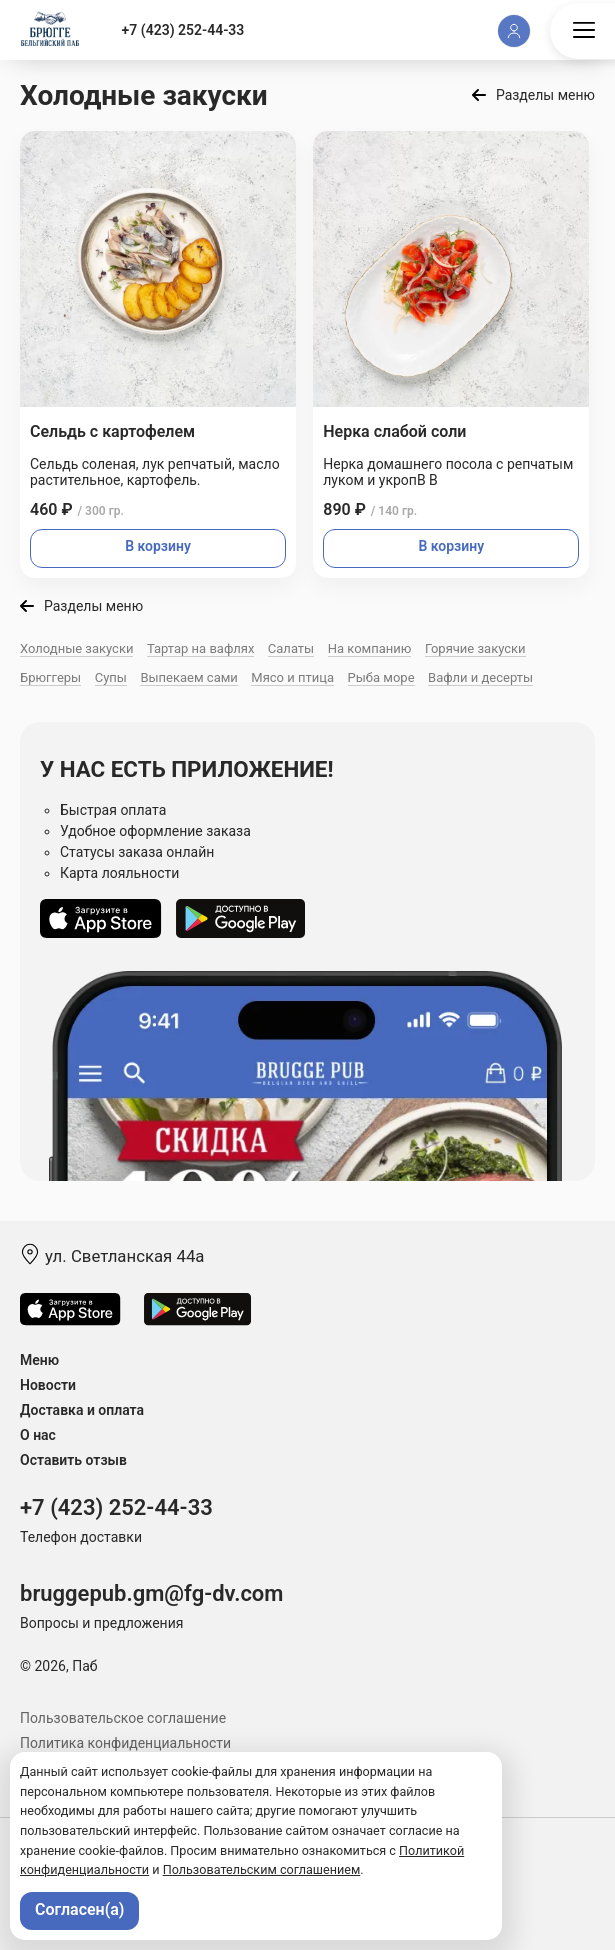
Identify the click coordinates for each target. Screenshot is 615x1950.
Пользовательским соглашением (262, 1869)
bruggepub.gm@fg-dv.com (151, 1593)
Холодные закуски (76, 648)
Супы (111, 677)
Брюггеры (50, 677)
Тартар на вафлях (200, 648)
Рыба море (381, 677)
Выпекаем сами (188, 677)
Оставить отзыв (73, 1460)
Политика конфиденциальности (125, 1743)
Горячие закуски (475, 648)
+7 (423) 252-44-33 (183, 30)
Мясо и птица (292, 677)
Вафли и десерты (480, 677)
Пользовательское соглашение (123, 1718)
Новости (48, 1385)
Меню (39, 1360)
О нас (38, 1435)
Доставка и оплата (82, 1410)
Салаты (291, 648)
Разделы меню (545, 95)
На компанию (370, 648)
